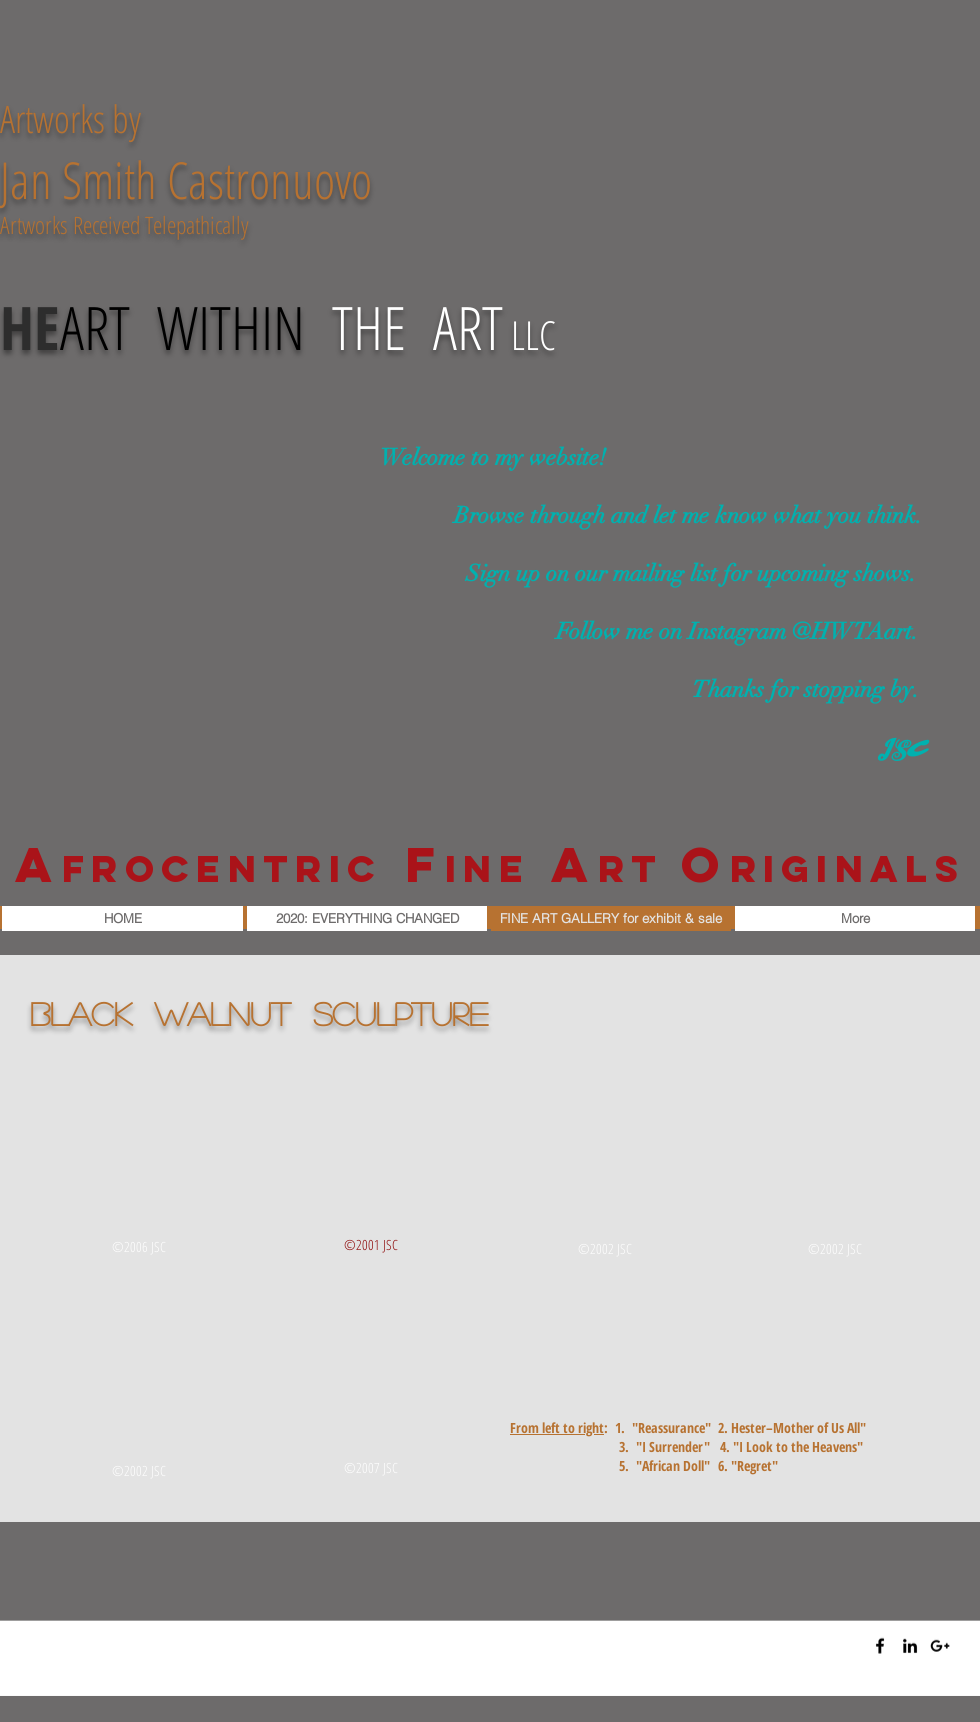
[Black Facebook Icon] (880, 1646)
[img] (141, 1162)
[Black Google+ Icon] (940, 1646)
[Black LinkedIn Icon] (910, 1646)
